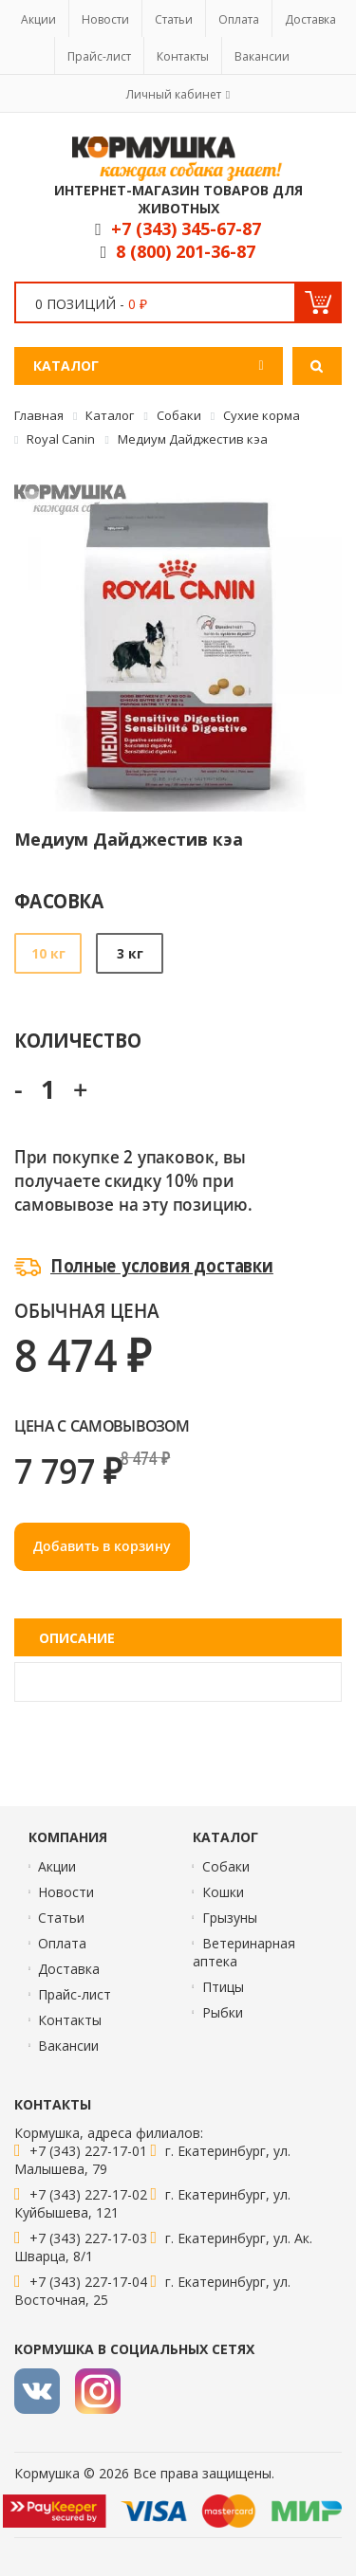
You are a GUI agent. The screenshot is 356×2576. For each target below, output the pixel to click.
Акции (38, 19)
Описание (77, 1638)
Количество (77, 1039)
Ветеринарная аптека (244, 1952)
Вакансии (262, 56)
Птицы (223, 1987)
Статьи (174, 19)
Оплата (238, 19)
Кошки (223, 1892)
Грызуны (229, 1918)
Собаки (226, 1866)
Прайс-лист (99, 56)
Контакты (183, 56)
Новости (105, 19)
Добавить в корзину (102, 1546)
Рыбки (222, 2012)
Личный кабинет (173, 94)
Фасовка (59, 900)
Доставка (310, 19)
